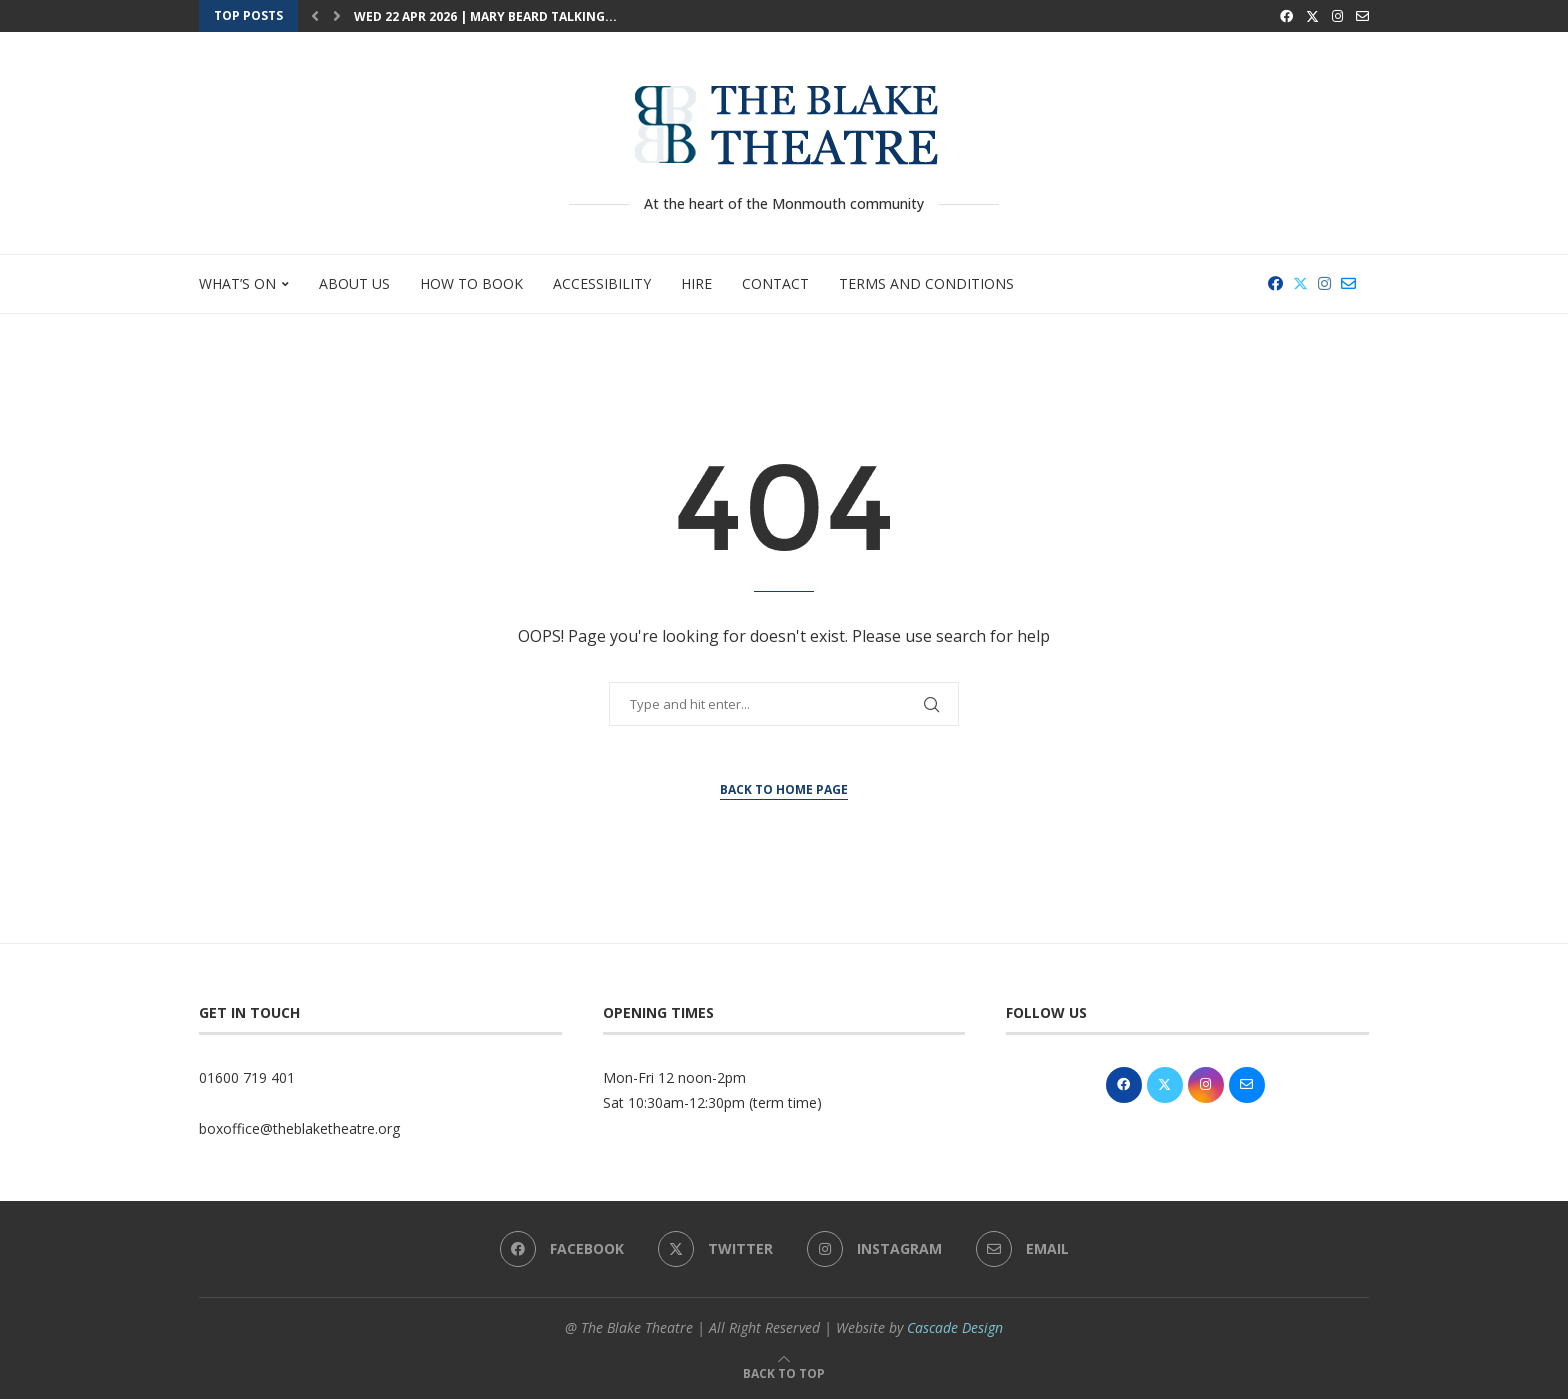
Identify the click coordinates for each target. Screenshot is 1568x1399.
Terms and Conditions (926, 283)
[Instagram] (1337, 16)
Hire (696, 283)
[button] (315, 16)
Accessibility (602, 283)
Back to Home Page (784, 789)
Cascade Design (955, 1327)
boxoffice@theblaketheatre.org (299, 1128)
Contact (775, 283)
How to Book (471, 283)
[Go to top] (784, 1372)
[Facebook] (1286, 16)
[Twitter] (1312, 16)
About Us (354, 283)
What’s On (237, 283)
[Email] (1362, 16)
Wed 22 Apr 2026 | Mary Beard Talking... (485, 16)
